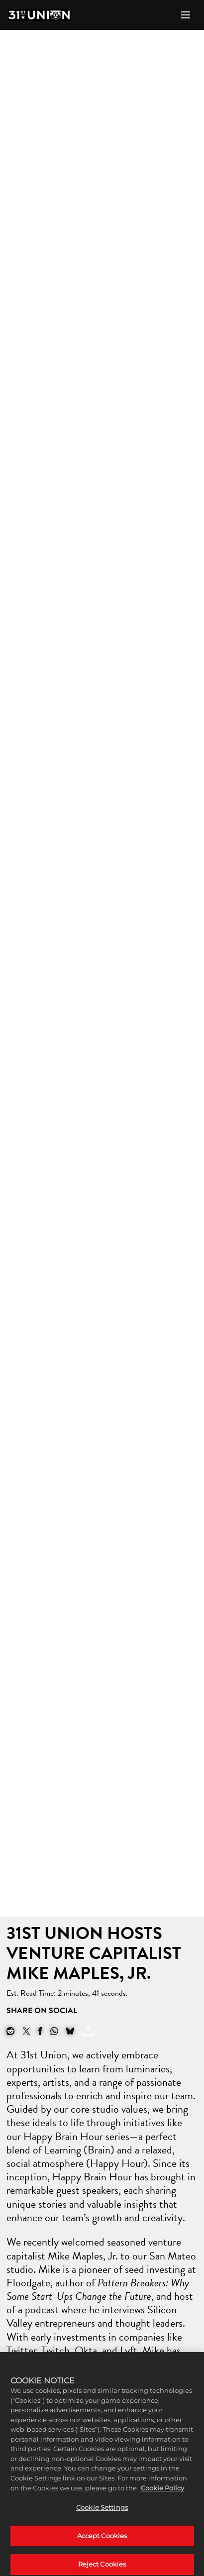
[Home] (39, 15)
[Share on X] (26, 2031)
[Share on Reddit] (10, 2031)
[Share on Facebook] (40, 2031)
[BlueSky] (70, 2031)
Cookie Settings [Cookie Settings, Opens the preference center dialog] (102, 2516)
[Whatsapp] (54, 2031)
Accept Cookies (102, 2544)
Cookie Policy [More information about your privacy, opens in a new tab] (162, 2496)
